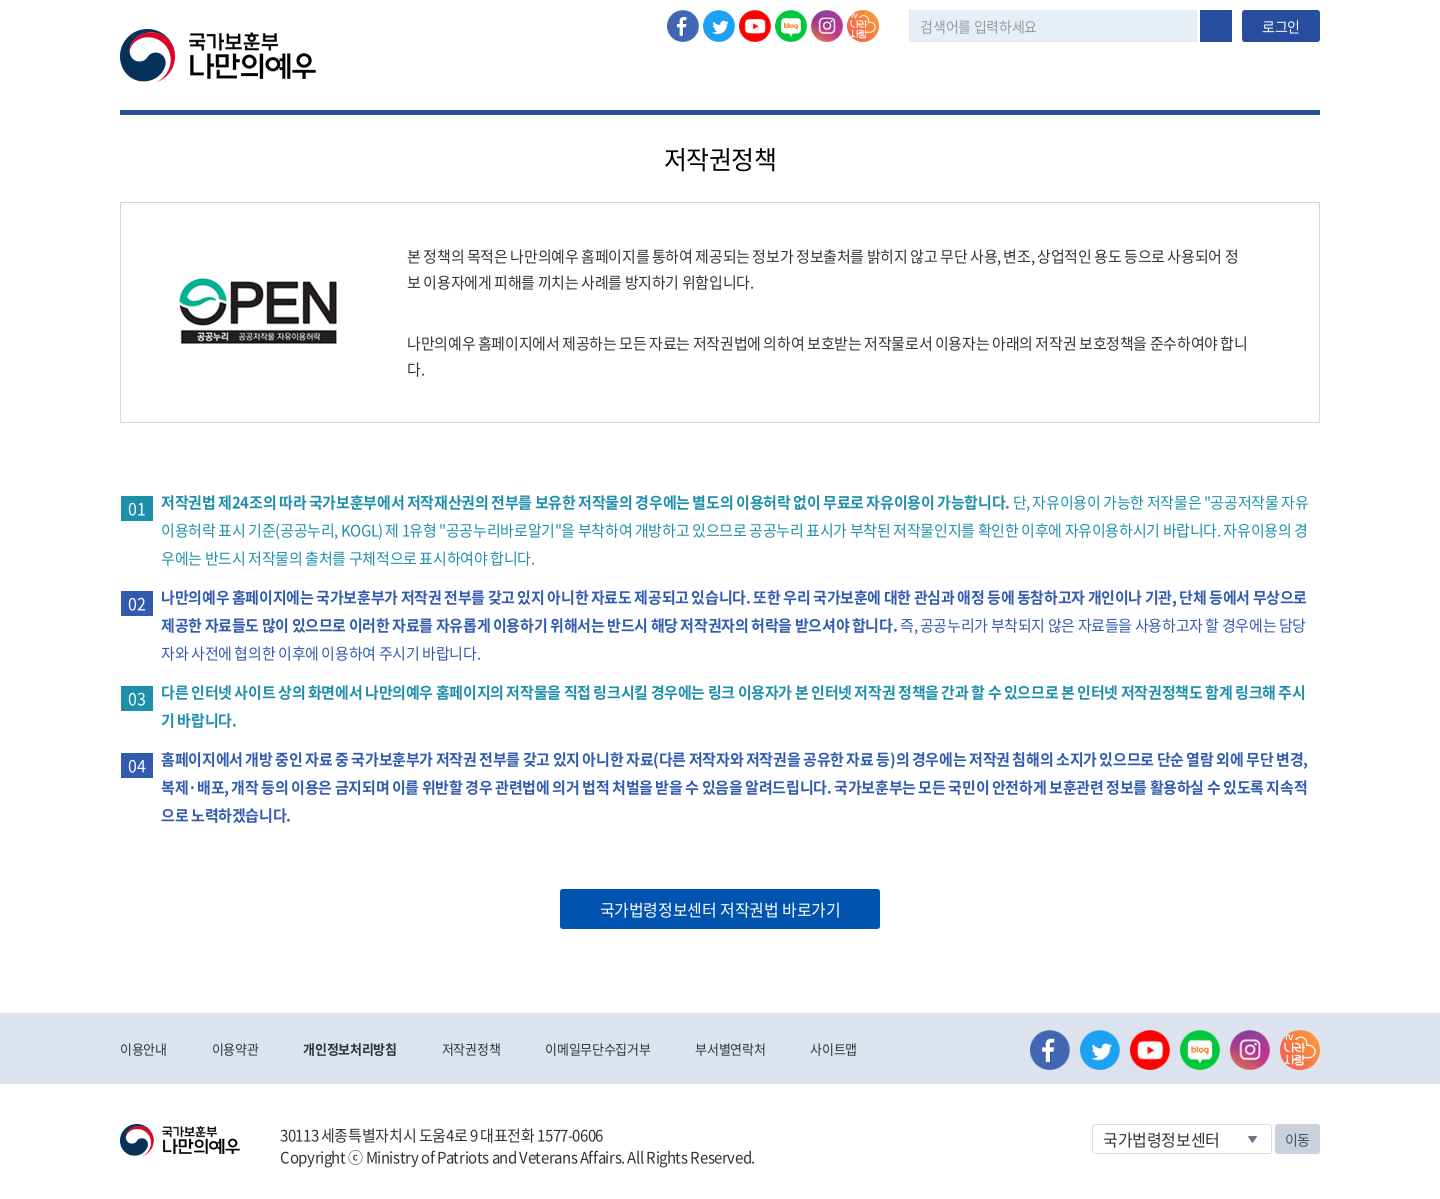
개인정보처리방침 (349, 1048)
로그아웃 (427, 11)
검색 (1216, 26)
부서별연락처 (730, 1048)
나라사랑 (863, 26)
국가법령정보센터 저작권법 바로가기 (720, 909)
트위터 (719, 26)
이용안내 (143, 1048)
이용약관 (235, 1048)
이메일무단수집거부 (597, 1048)
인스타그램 (827, 26)
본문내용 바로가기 (0, 0)
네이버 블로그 (791, 26)
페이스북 (683, 26)
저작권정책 (471, 1048)
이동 (1297, 1139)
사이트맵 (833, 1048)
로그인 (356, 11)
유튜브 (755, 26)
